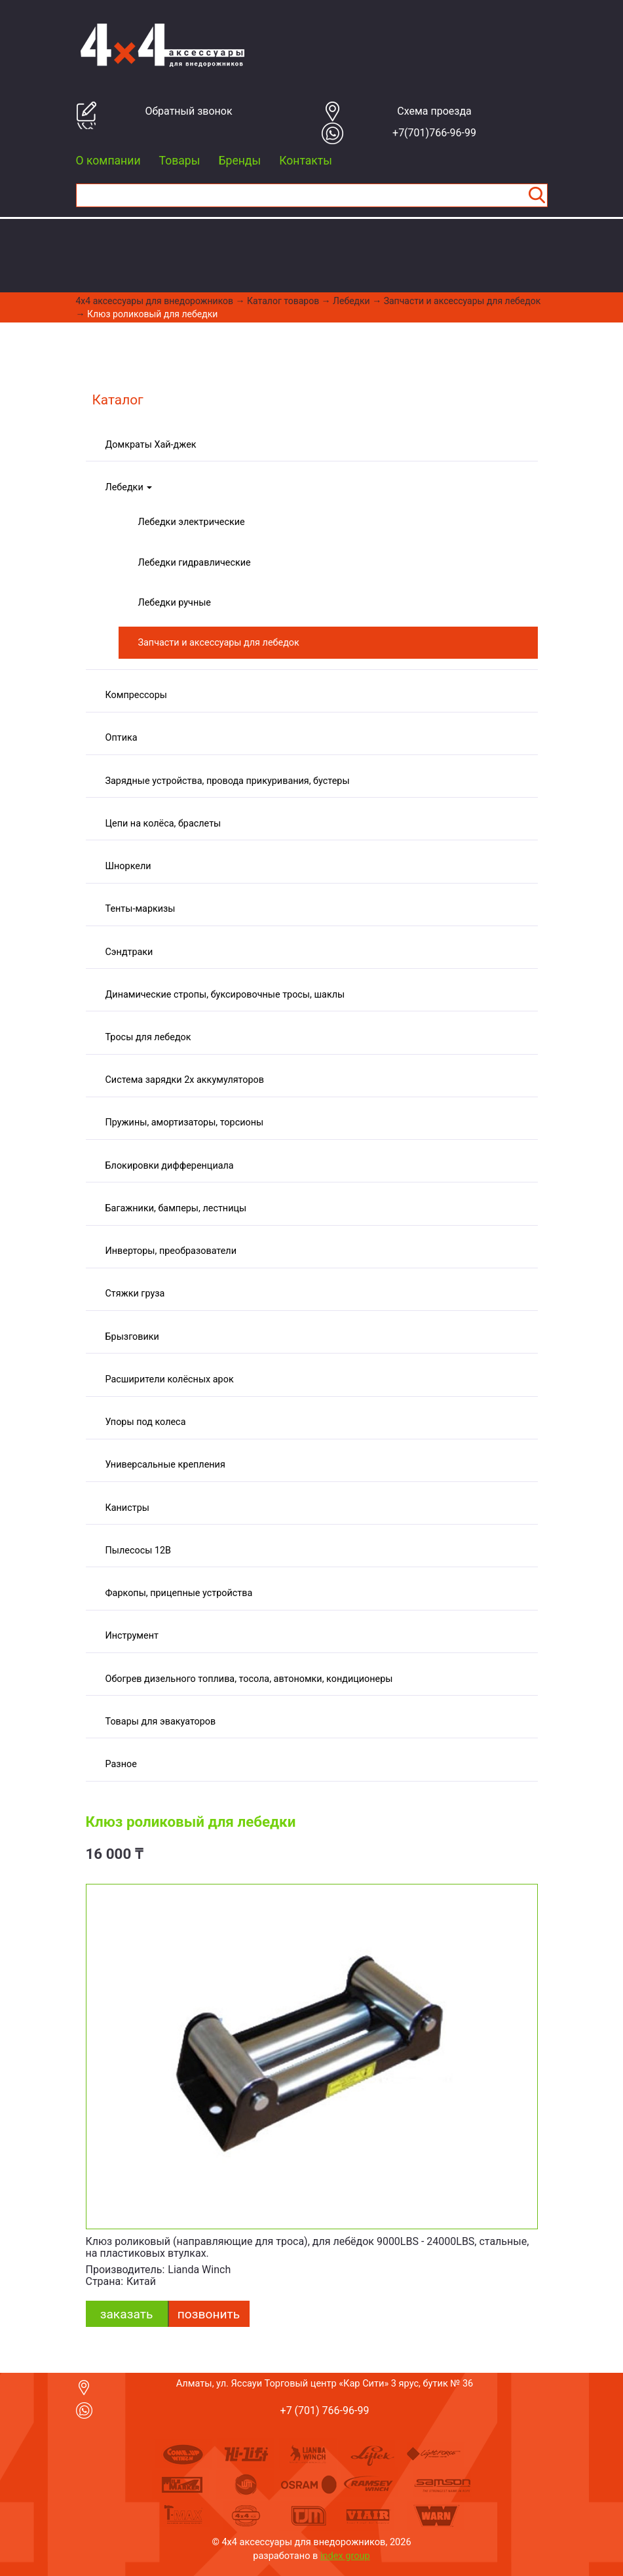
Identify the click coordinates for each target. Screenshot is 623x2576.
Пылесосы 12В (138, 1550)
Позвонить (209, 2314)
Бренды (239, 160)
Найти (537, 195)
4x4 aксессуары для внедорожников (155, 301)
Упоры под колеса (145, 1422)
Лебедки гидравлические (194, 562)
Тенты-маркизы (140, 908)
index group (345, 2556)
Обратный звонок (188, 111)
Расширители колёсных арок (169, 1379)
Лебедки (351, 301)
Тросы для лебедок (148, 1037)
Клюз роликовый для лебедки (152, 314)
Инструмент (132, 1635)
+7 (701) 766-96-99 (324, 2410)
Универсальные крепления (165, 1464)
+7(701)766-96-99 (434, 133)
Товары (179, 160)
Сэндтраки (129, 952)
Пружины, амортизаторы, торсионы (184, 1122)
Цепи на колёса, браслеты (163, 823)
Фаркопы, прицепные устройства (179, 1593)
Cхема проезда (434, 111)
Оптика (121, 737)
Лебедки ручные (175, 602)
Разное (121, 1764)
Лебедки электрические (191, 522)
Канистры (127, 1507)
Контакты (305, 160)
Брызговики (132, 1336)
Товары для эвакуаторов (160, 1721)
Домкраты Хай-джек (151, 444)
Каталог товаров (283, 301)
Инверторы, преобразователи (170, 1251)
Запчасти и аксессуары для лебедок (462, 301)
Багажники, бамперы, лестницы (176, 1208)
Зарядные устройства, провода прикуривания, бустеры (227, 781)
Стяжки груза (135, 1293)
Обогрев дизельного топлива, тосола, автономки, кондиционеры (249, 1679)
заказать (126, 2314)
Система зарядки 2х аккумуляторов (184, 1079)
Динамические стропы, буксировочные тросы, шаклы (225, 994)
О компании (108, 160)
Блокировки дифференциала (169, 1165)
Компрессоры (136, 695)
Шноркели (128, 866)
